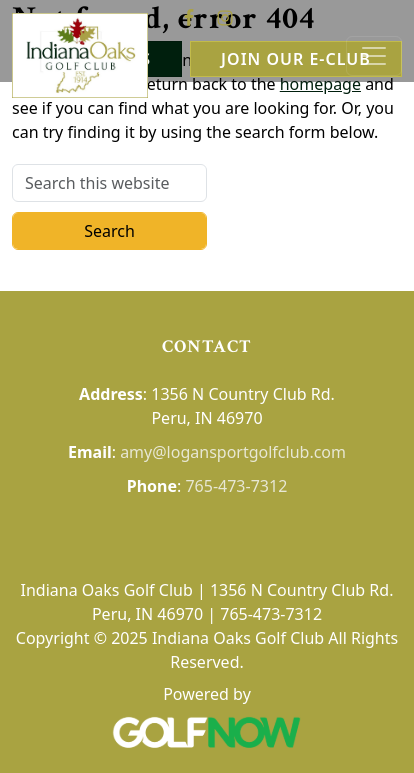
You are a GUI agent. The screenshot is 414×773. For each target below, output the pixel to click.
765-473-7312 (236, 486)
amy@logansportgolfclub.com (233, 452)
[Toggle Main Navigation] (374, 56)
